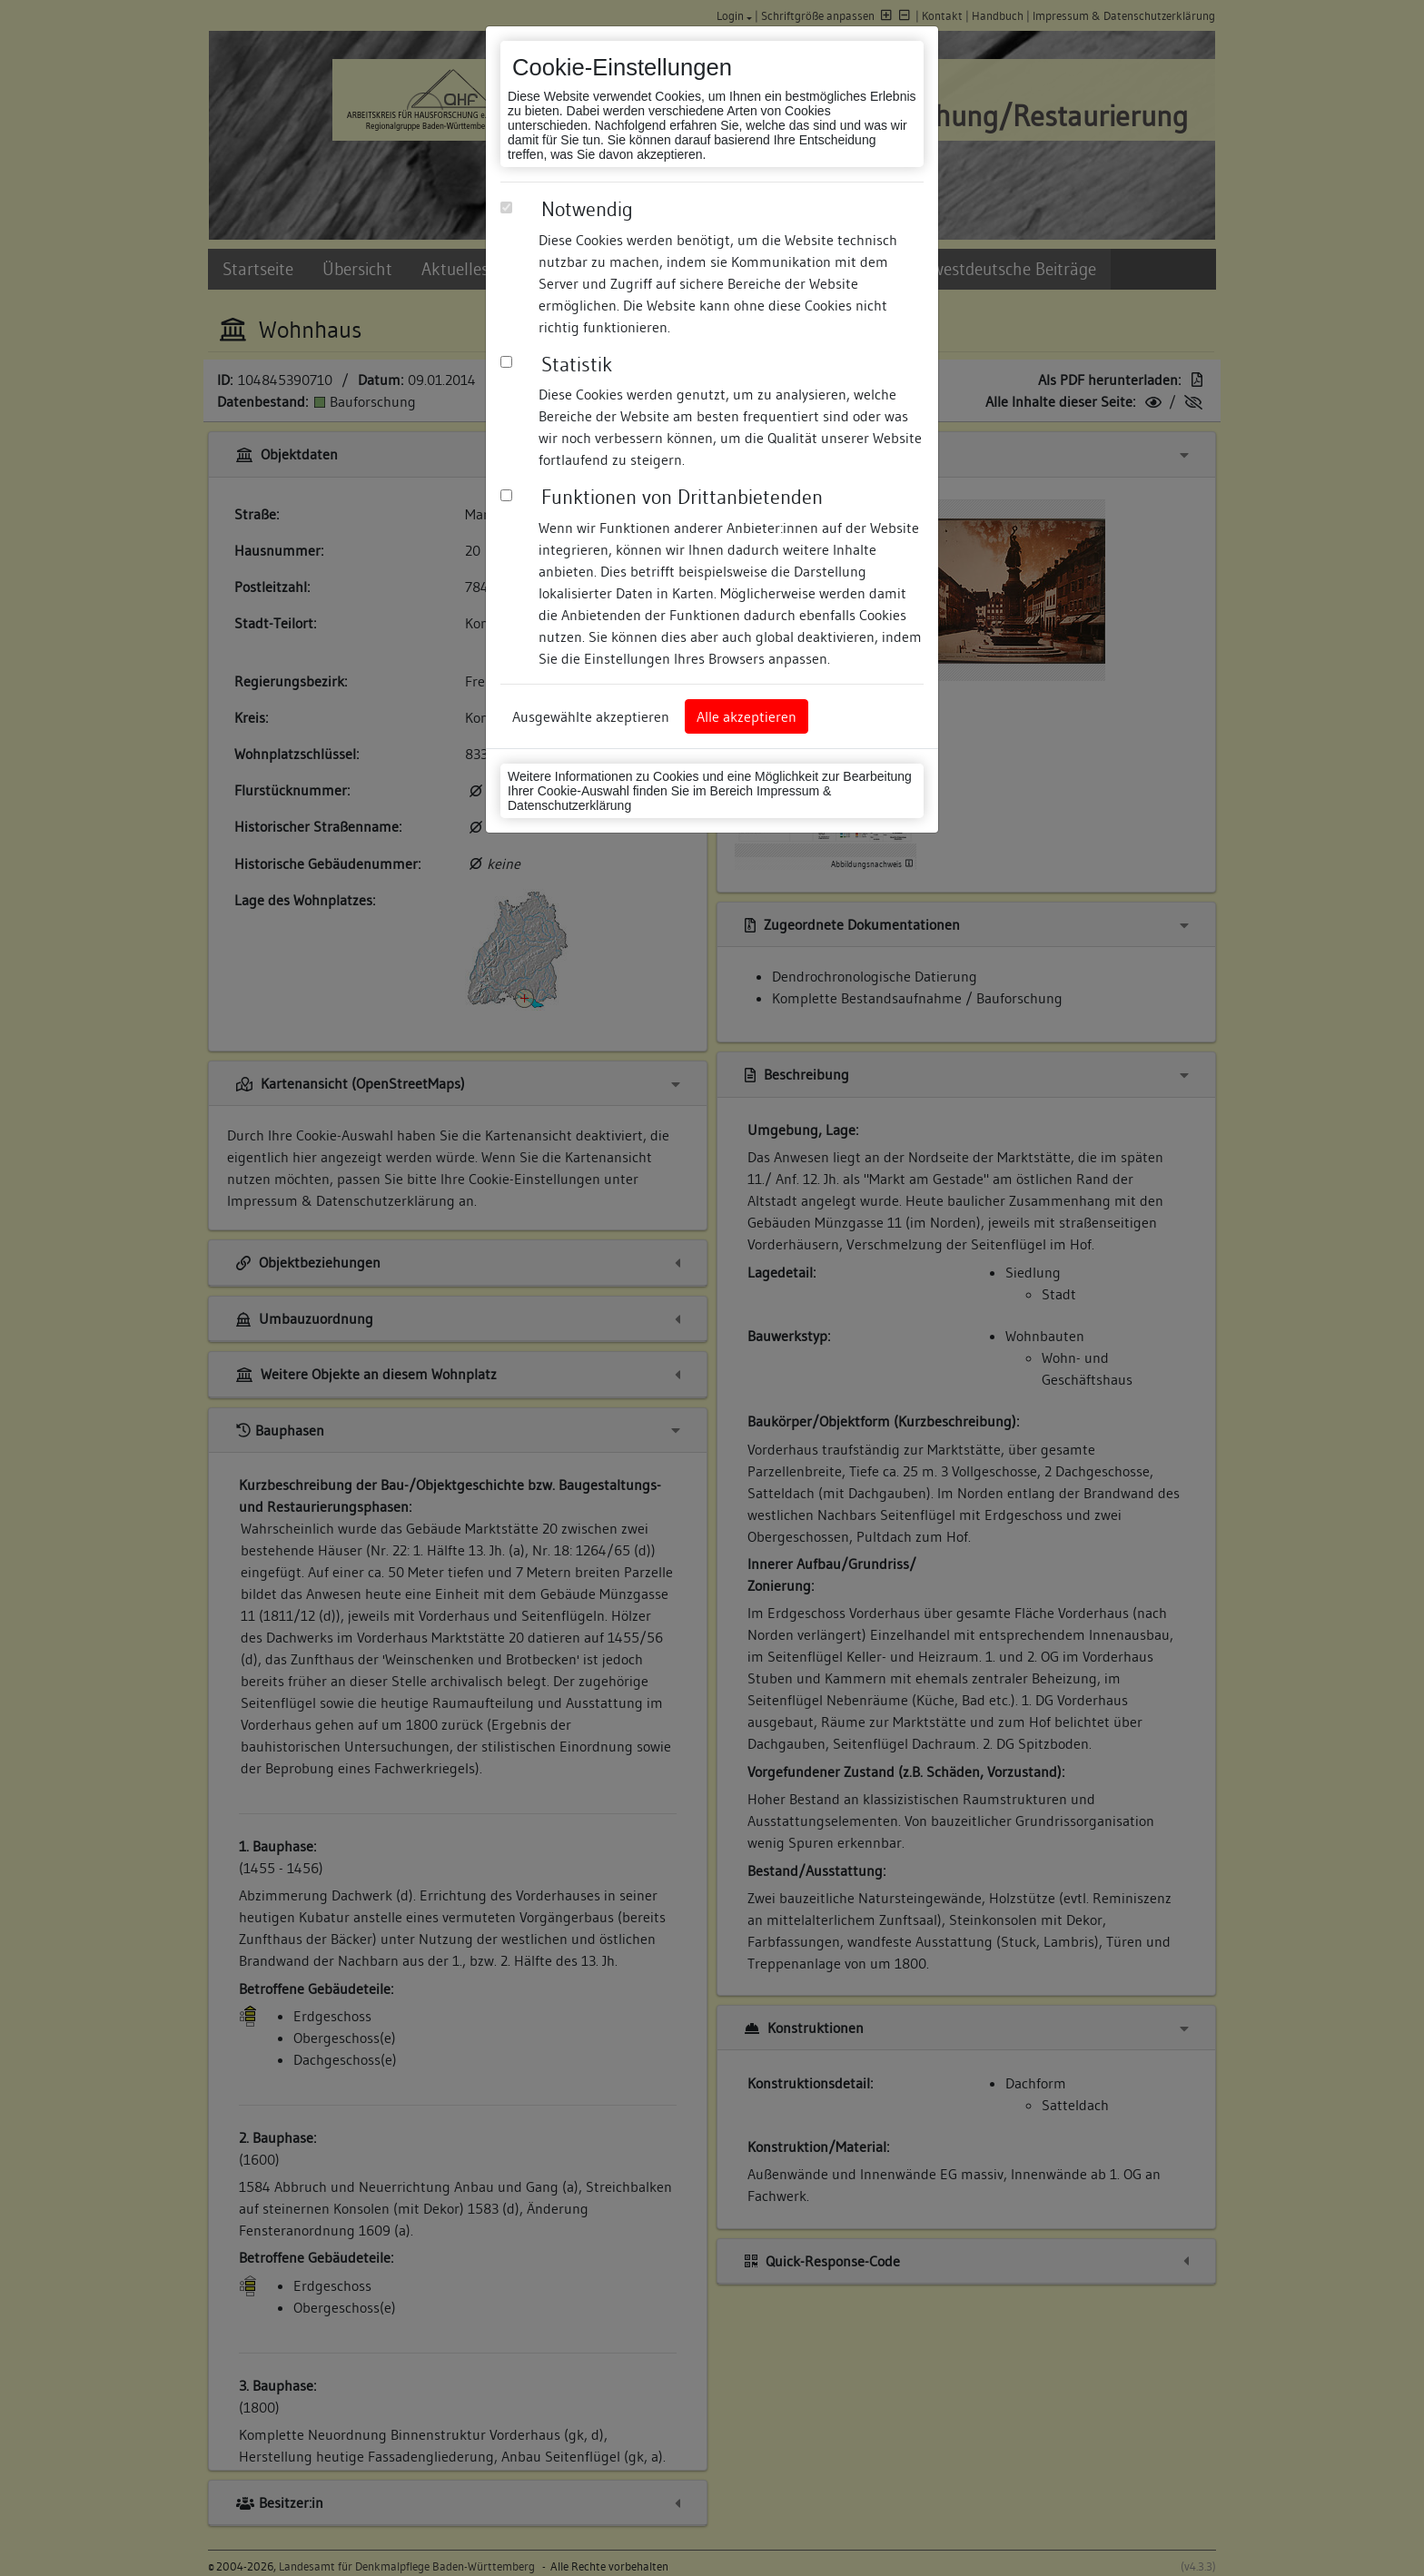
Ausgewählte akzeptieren (590, 716)
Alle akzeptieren (746, 716)
